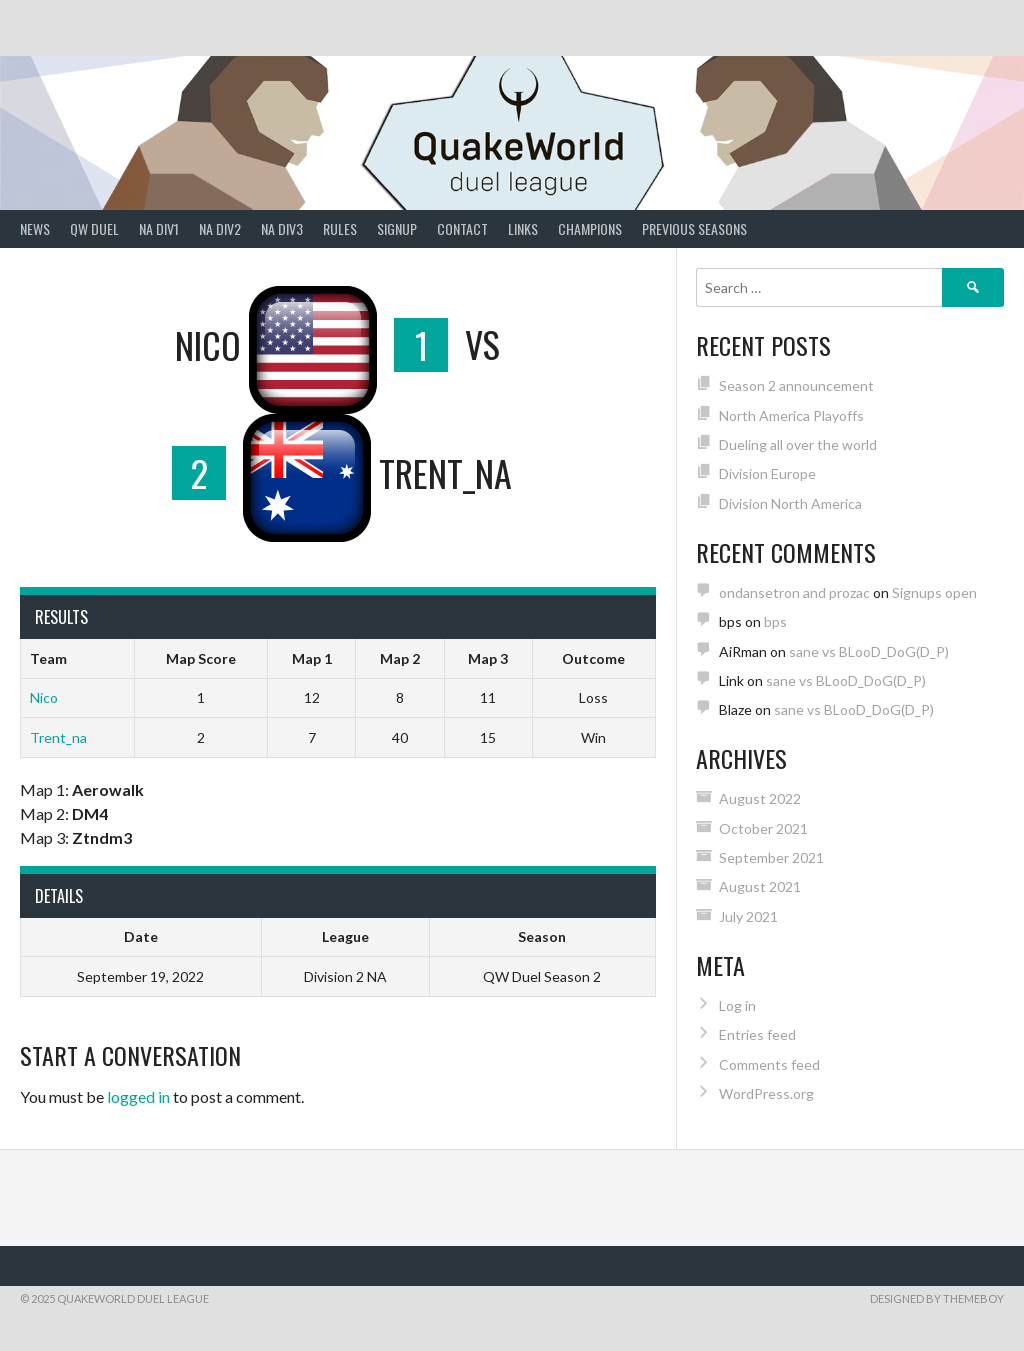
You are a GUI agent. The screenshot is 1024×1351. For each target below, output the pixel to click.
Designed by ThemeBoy (937, 1298)
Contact (462, 228)
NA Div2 (220, 228)
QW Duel (94, 228)
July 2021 (748, 916)
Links (523, 228)
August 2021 (760, 886)
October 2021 (763, 828)
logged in (138, 1096)
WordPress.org (766, 1093)
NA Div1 (159, 228)
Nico (44, 697)
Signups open (934, 592)
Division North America (790, 503)
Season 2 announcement (796, 385)
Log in (737, 1005)
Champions (590, 228)
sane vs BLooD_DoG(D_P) (869, 651)
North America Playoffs (791, 415)
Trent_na (58, 737)
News (35, 228)
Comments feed (769, 1064)
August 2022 (760, 798)
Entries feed (757, 1034)
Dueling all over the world (798, 444)
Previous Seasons (694, 228)
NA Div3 (282, 228)
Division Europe (767, 473)
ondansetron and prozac (794, 592)
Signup (397, 228)
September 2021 (771, 857)
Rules (340, 228)
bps (775, 621)
